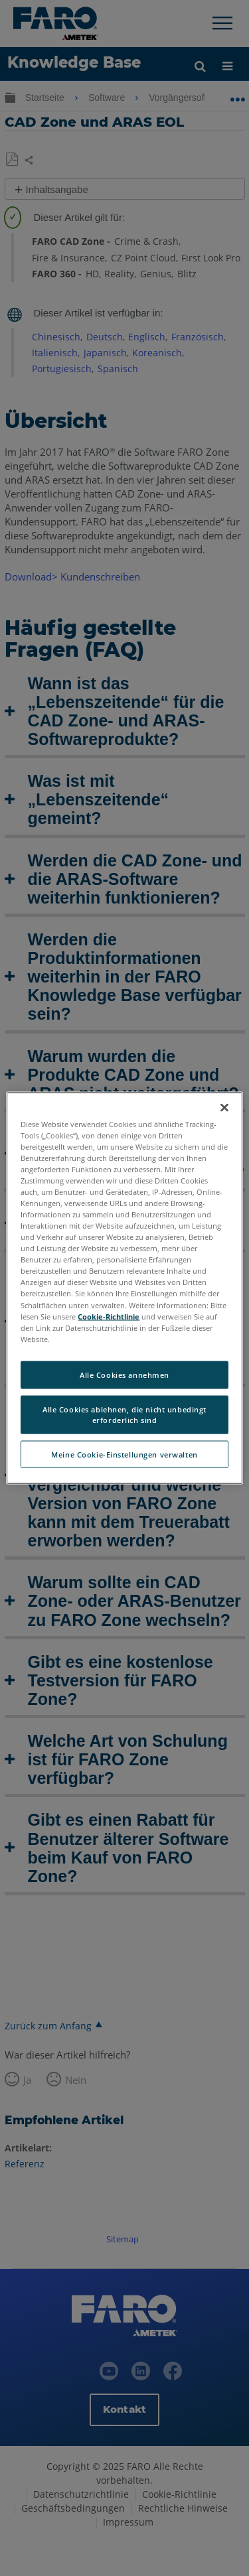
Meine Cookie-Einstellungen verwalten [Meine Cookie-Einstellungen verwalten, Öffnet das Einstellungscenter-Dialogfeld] (124, 1454)
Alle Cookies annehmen (124, 1374)
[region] (124, 1288)
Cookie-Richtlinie (108, 1316)
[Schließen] (224, 1107)
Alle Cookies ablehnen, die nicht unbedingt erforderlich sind (124, 1414)
